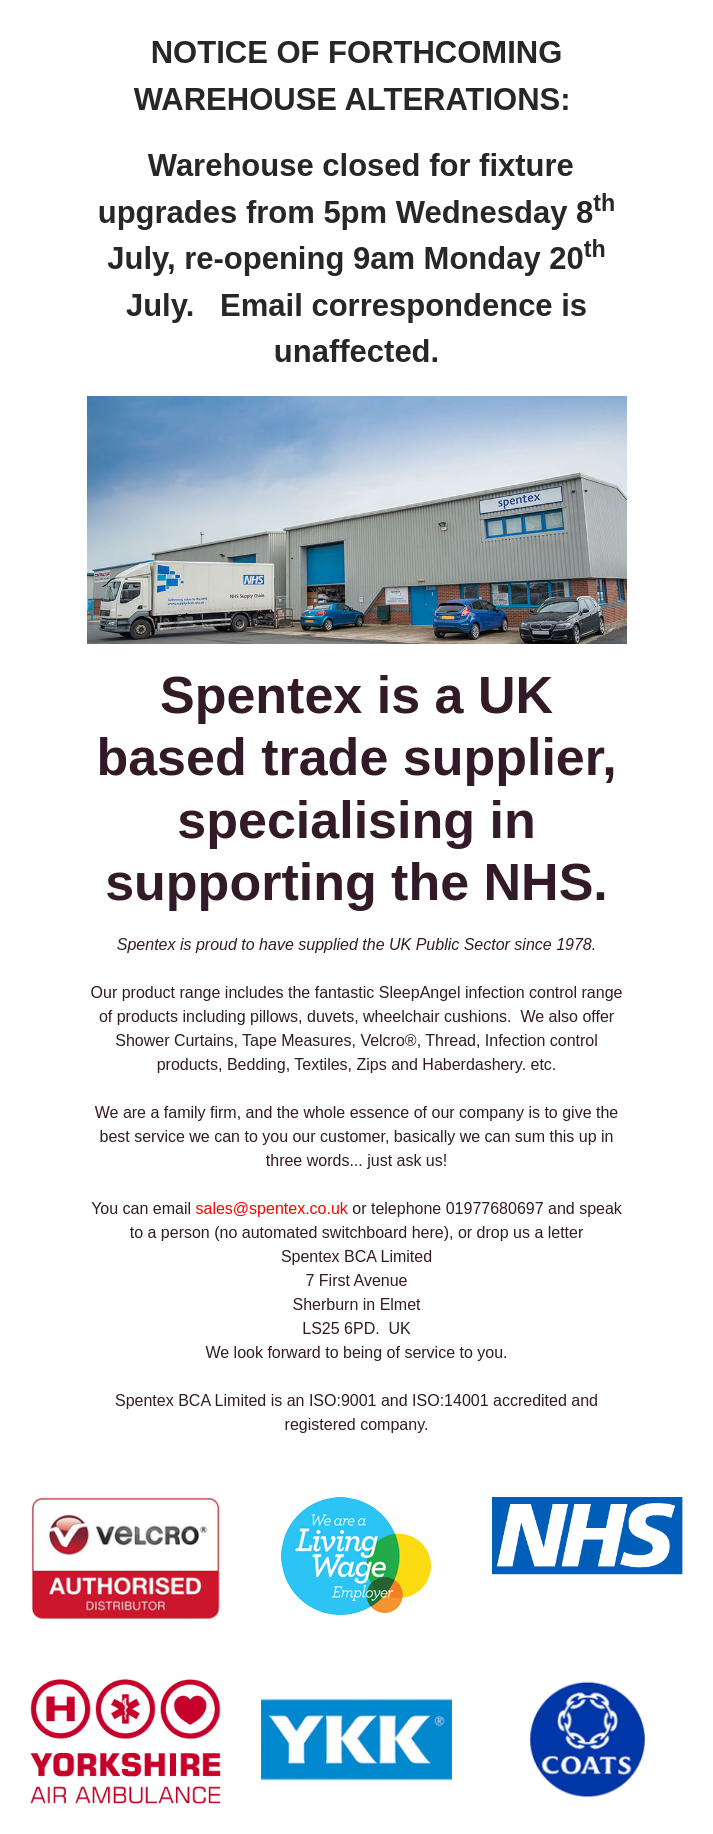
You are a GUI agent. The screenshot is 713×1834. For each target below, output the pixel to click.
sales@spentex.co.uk (272, 1208)
